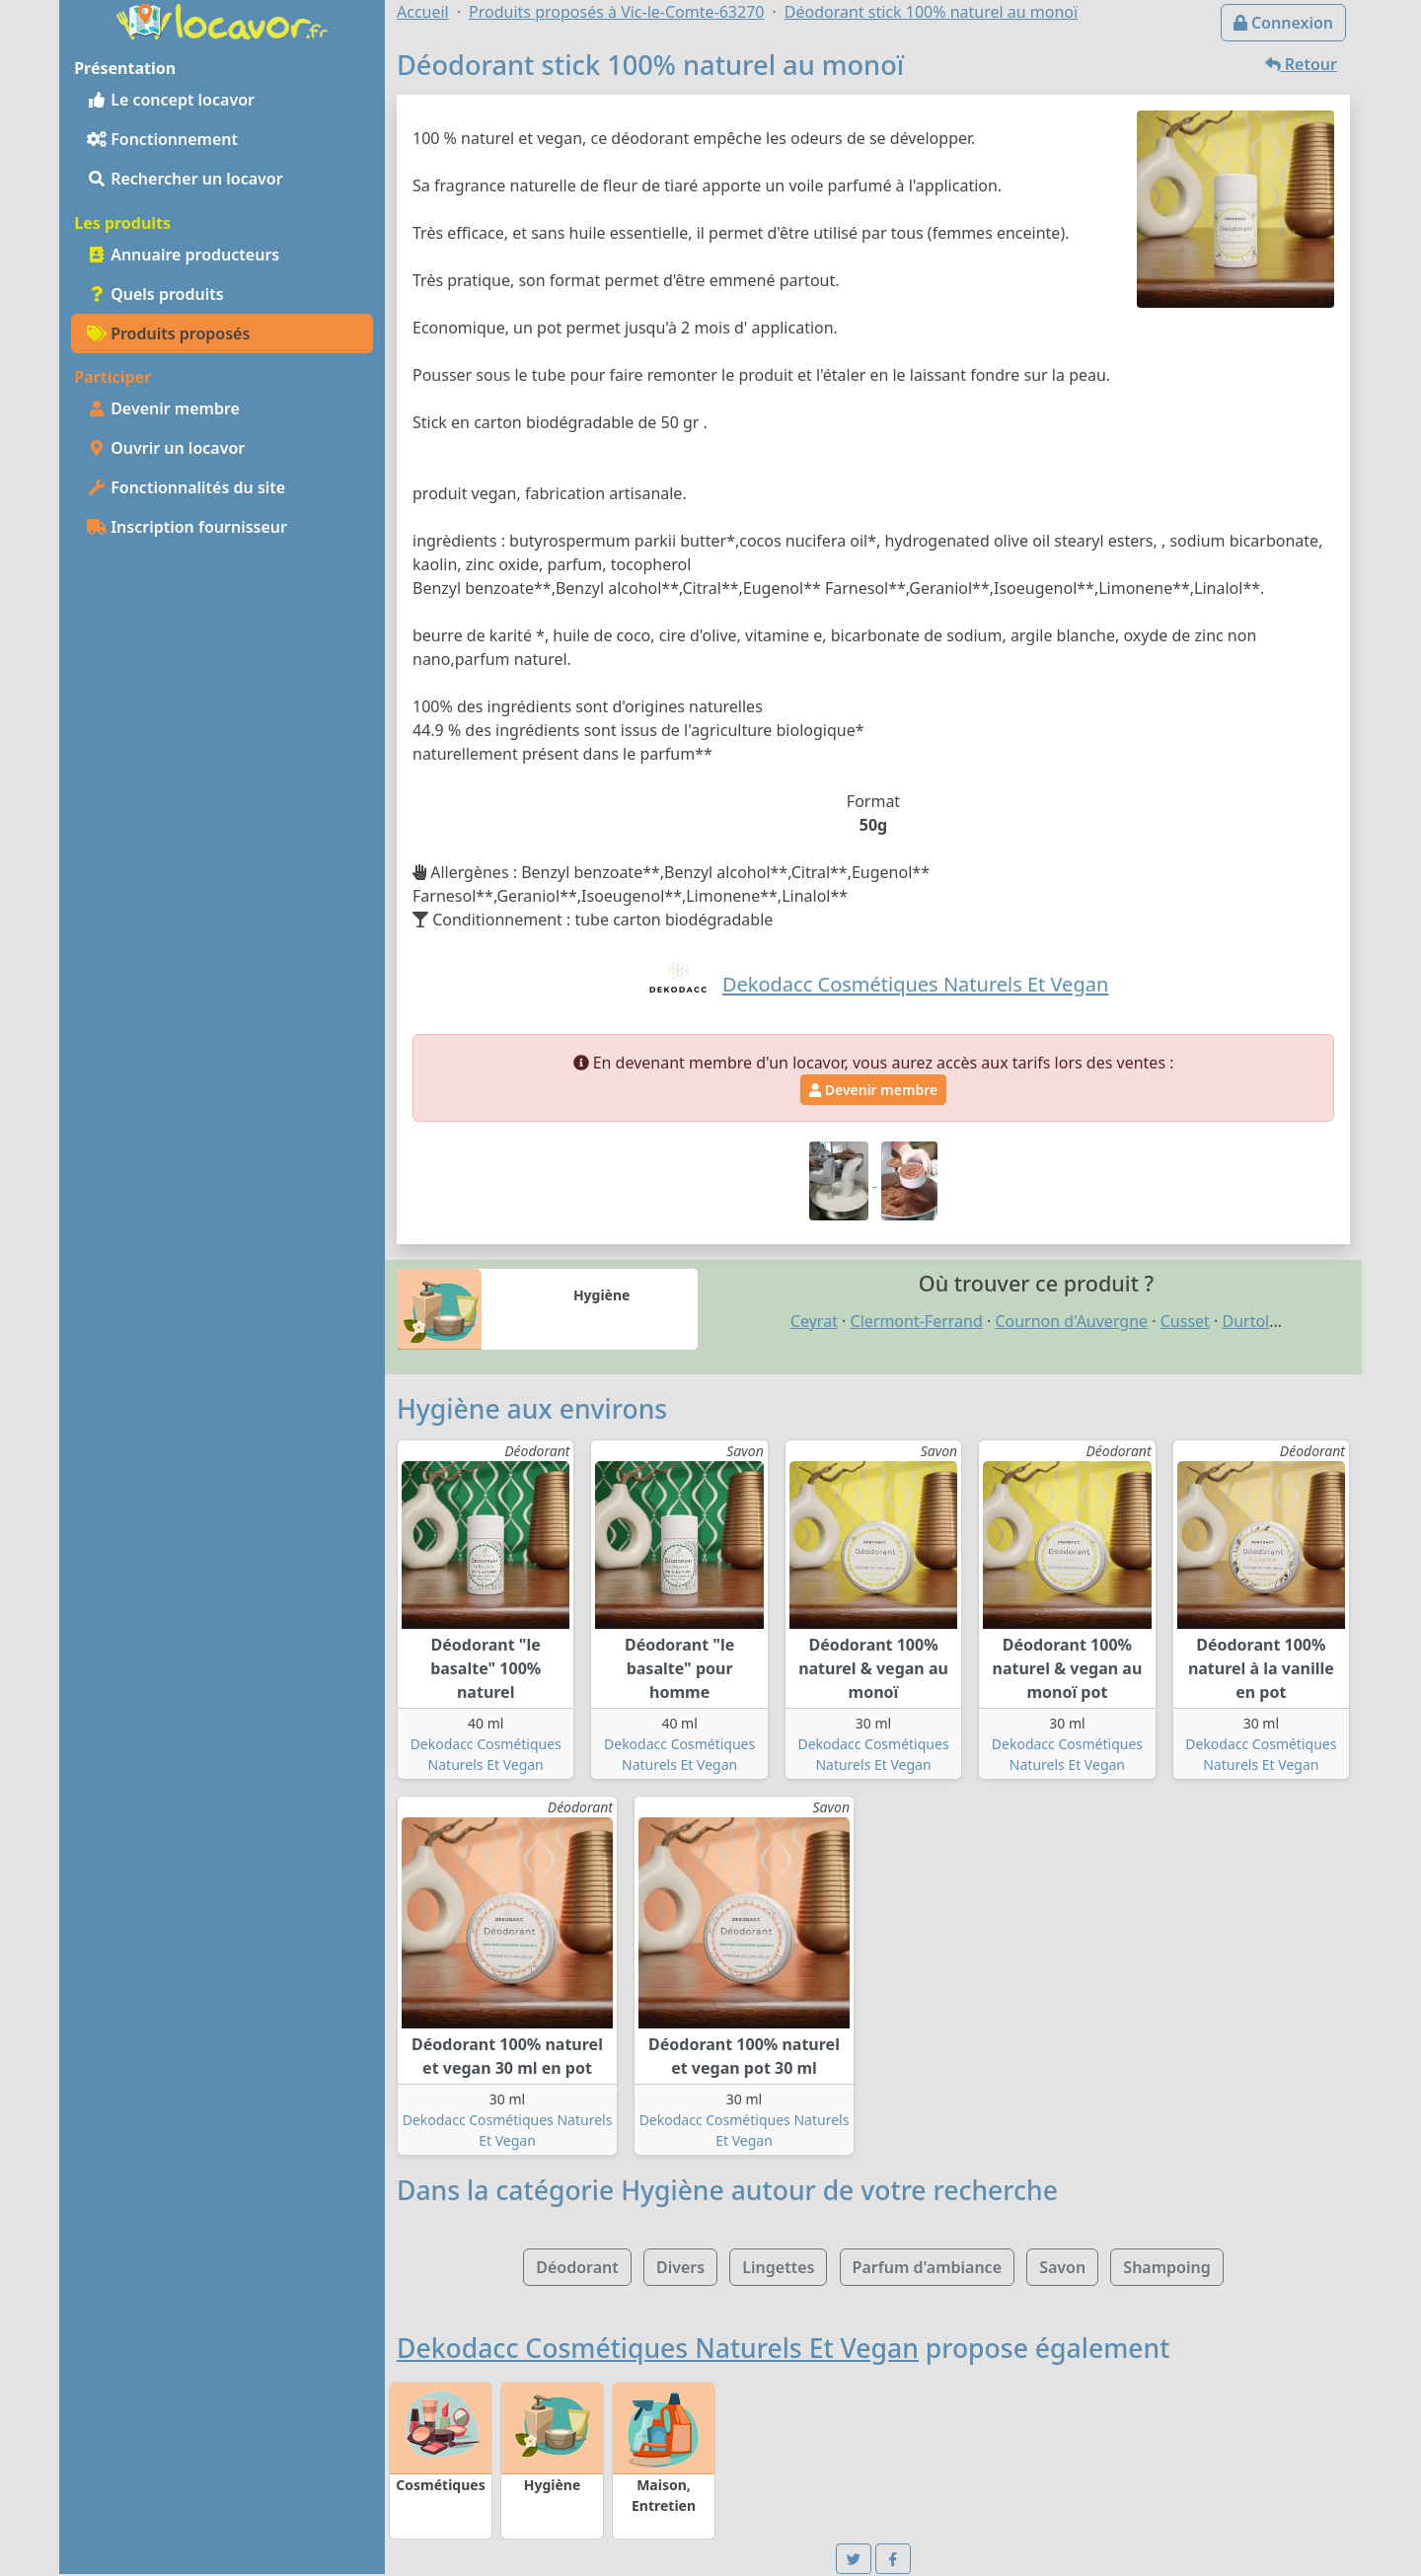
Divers (680, 2267)
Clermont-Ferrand (917, 1321)
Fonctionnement (162, 139)
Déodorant (577, 2267)
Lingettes (778, 2267)
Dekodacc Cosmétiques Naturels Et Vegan (658, 2348)
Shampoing (1166, 2267)
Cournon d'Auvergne (1071, 1321)
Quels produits (155, 294)
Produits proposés (168, 333)
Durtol (1245, 1321)
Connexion (1283, 23)
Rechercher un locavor (185, 178)
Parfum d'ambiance (927, 2267)
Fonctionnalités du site (186, 487)
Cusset (1185, 1321)
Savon (1062, 2267)
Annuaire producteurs (183, 254)
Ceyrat (814, 1321)
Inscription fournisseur (187, 527)
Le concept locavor (171, 99)
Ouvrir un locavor (166, 448)
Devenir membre (163, 408)
